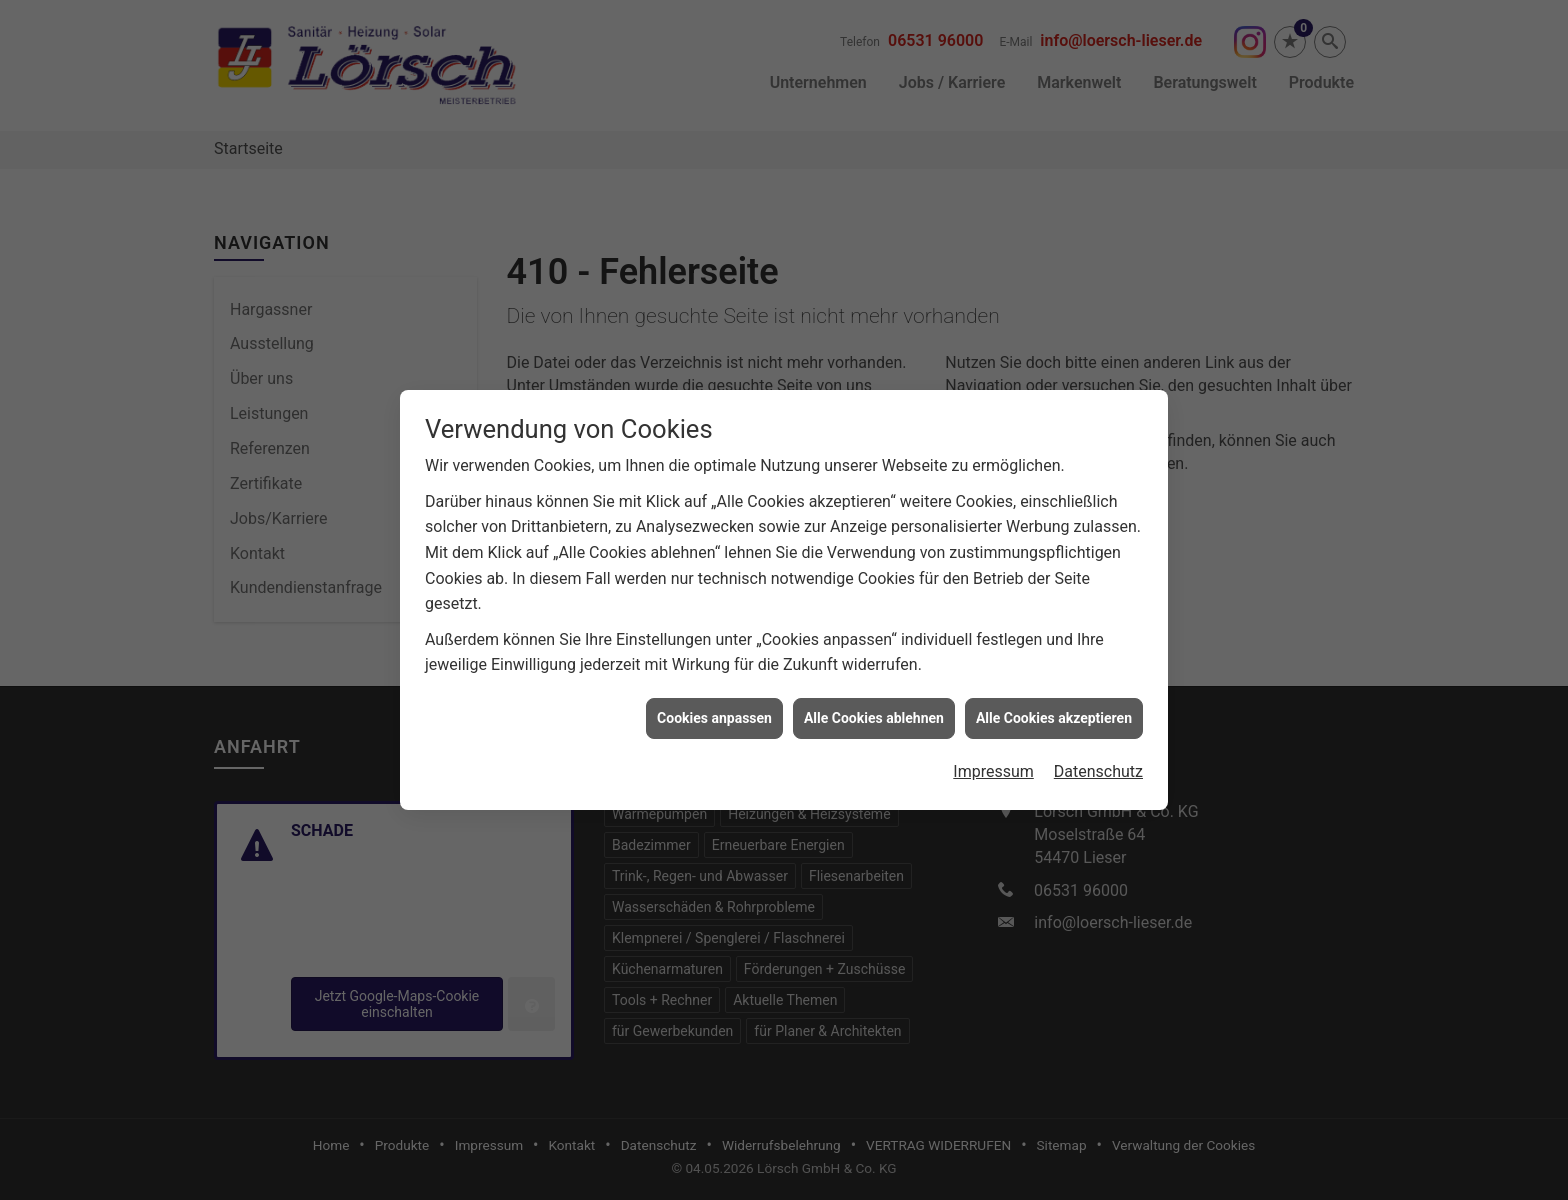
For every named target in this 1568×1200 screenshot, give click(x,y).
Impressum (993, 748)
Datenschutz (1098, 748)
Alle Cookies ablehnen (874, 694)
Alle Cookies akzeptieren (1054, 694)
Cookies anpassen (714, 694)
